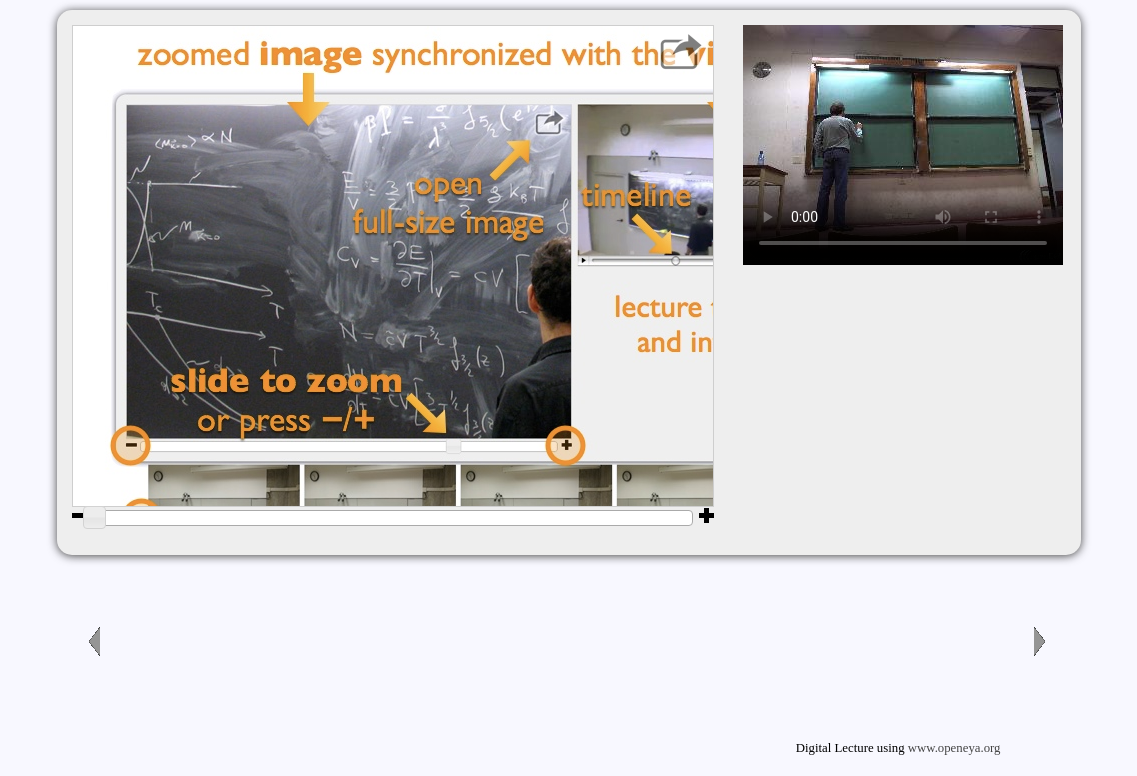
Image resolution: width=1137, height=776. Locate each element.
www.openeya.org (954, 748)
